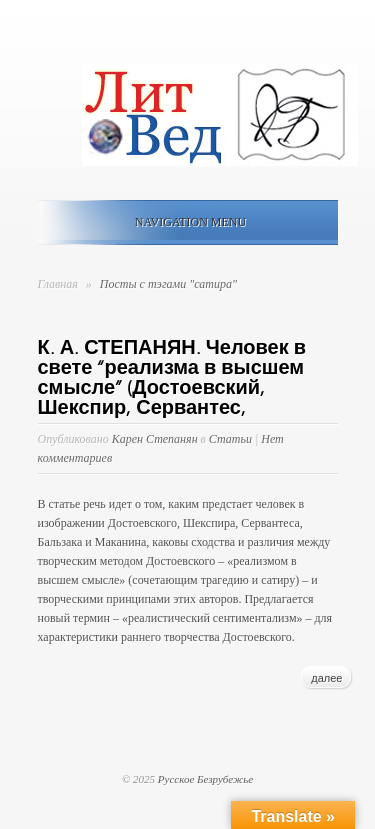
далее (326, 678)
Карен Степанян (155, 439)
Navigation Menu (184, 222)
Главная (58, 284)
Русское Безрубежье (205, 779)
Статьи (230, 439)
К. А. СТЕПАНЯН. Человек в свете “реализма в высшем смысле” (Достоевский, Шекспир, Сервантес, (172, 377)
